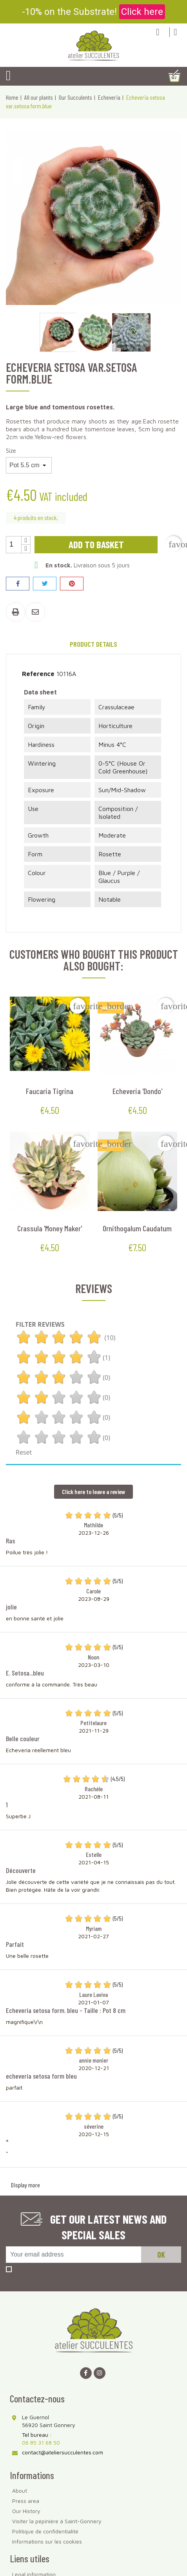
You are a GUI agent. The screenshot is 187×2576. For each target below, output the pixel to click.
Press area (25, 2500)
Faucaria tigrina (49, 1090)
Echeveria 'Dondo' (137, 1090)
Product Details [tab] (93, 644)
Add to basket (96, 544)
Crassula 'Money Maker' (49, 1228)
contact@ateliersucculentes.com (62, 2452)
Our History (26, 2511)
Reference (38, 673)
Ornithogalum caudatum (137, 1228)
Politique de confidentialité (45, 2531)
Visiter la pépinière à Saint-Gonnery (57, 2521)
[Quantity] (14, 544)
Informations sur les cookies (47, 2541)
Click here (142, 11)
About (19, 2490)
